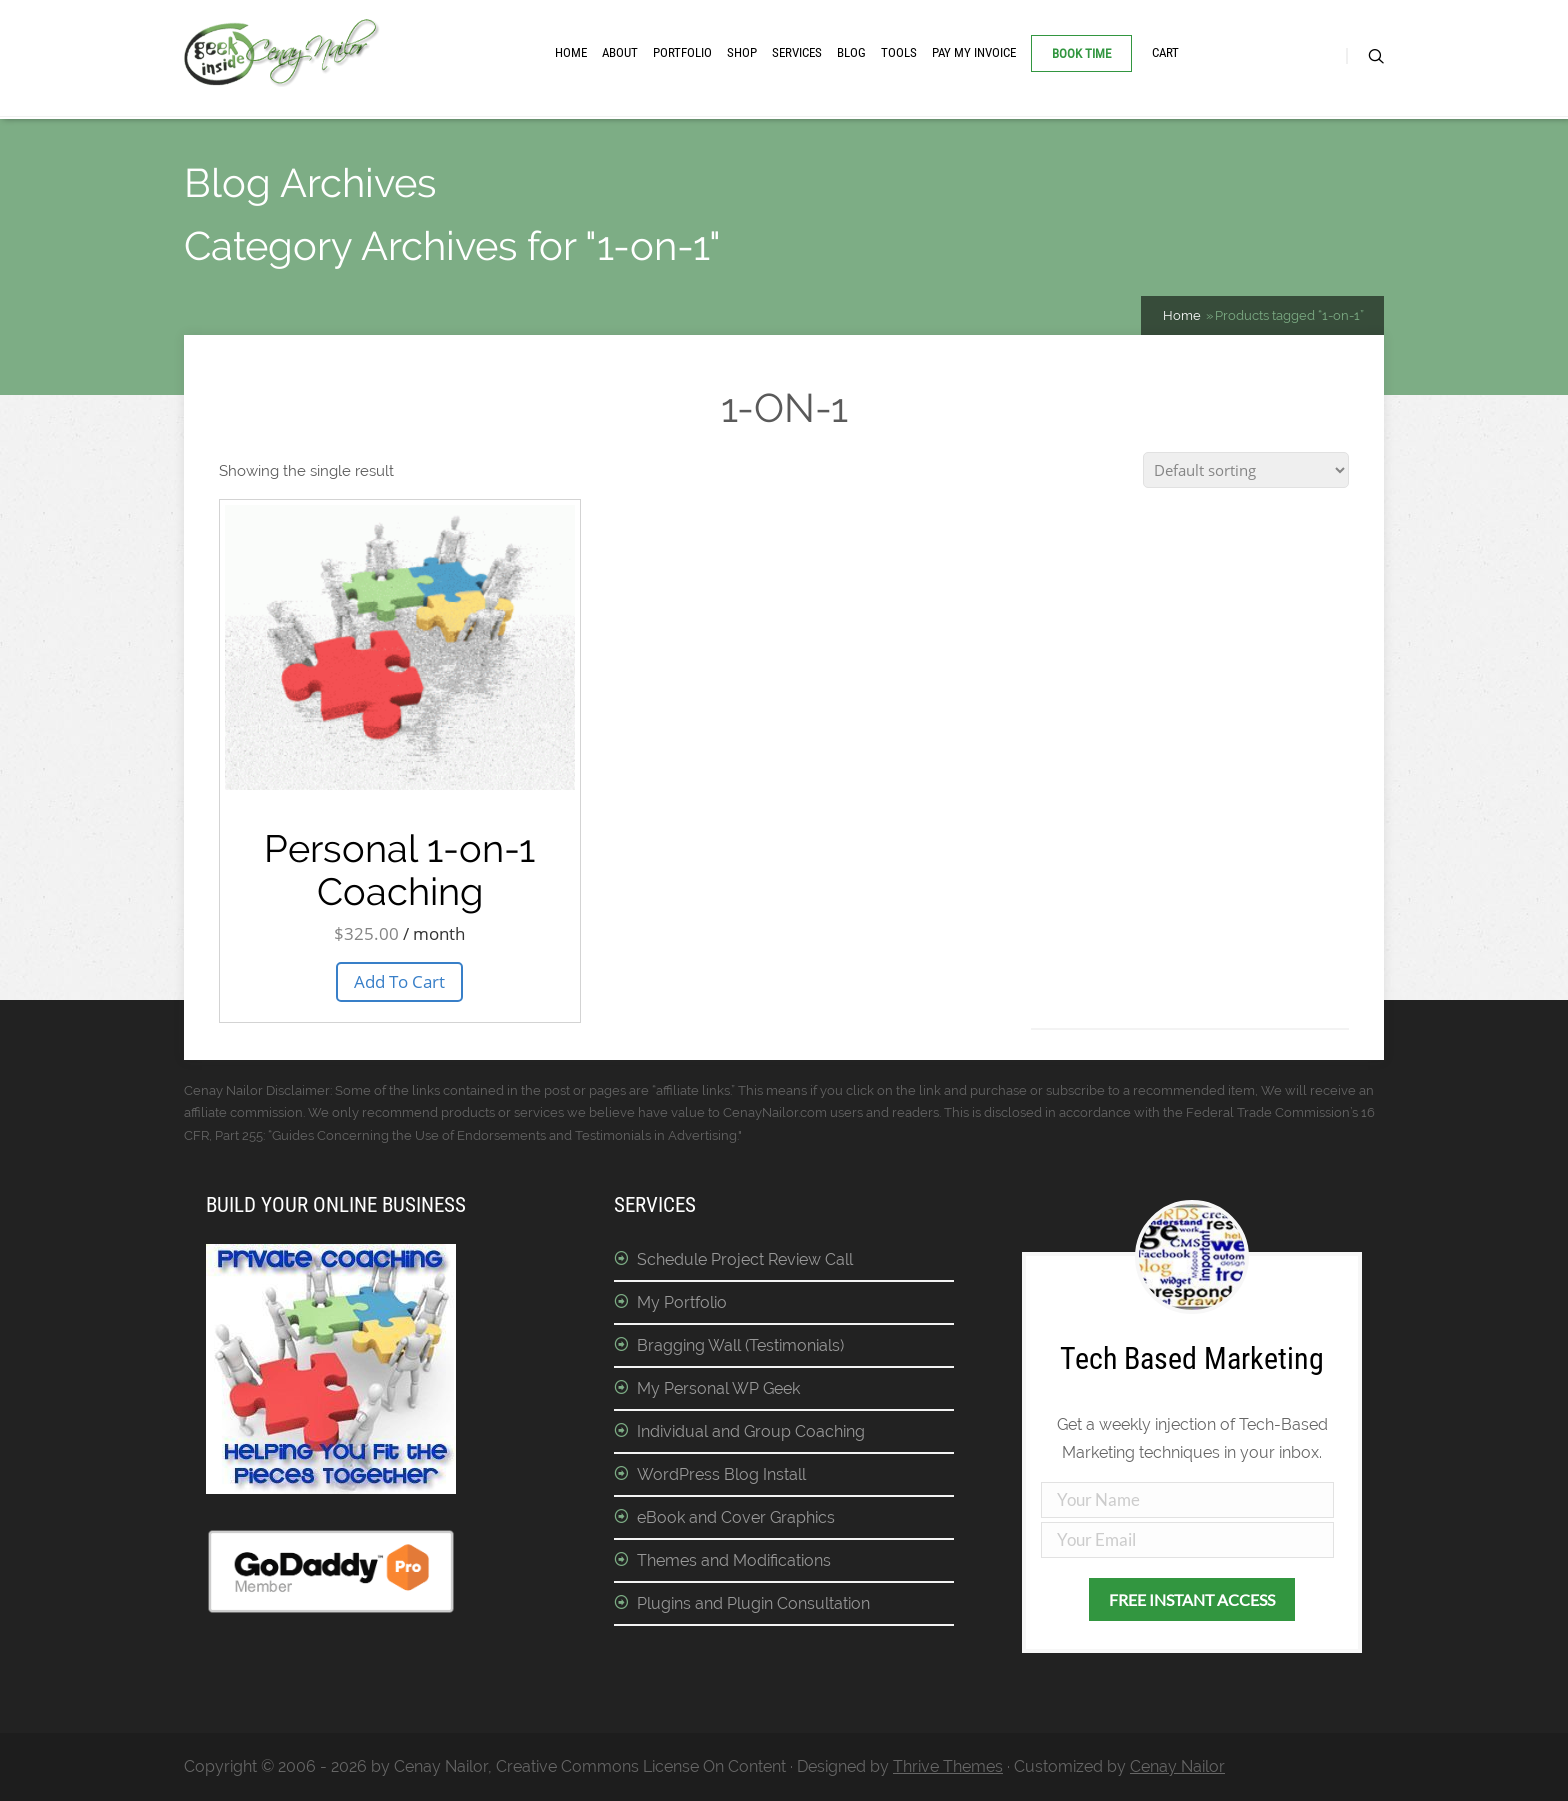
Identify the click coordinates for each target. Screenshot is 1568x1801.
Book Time (1081, 53)
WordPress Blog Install (721, 1474)
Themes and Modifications (734, 1560)
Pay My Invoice (974, 52)
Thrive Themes (948, 1766)
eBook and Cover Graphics (736, 1517)
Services (797, 52)
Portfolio (682, 52)
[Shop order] (1246, 470)
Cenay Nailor (1177, 1766)
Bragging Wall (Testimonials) (740, 1345)
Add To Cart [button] (399, 981)
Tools (899, 52)
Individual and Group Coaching (751, 1431)
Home (571, 52)
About (620, 52)
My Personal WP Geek (718, 1388)
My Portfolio (682, 1302)
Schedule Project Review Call (745, 1259)
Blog (851, 52)
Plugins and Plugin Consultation (753, 1603)
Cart (1165, 52)
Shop (742, 52)
